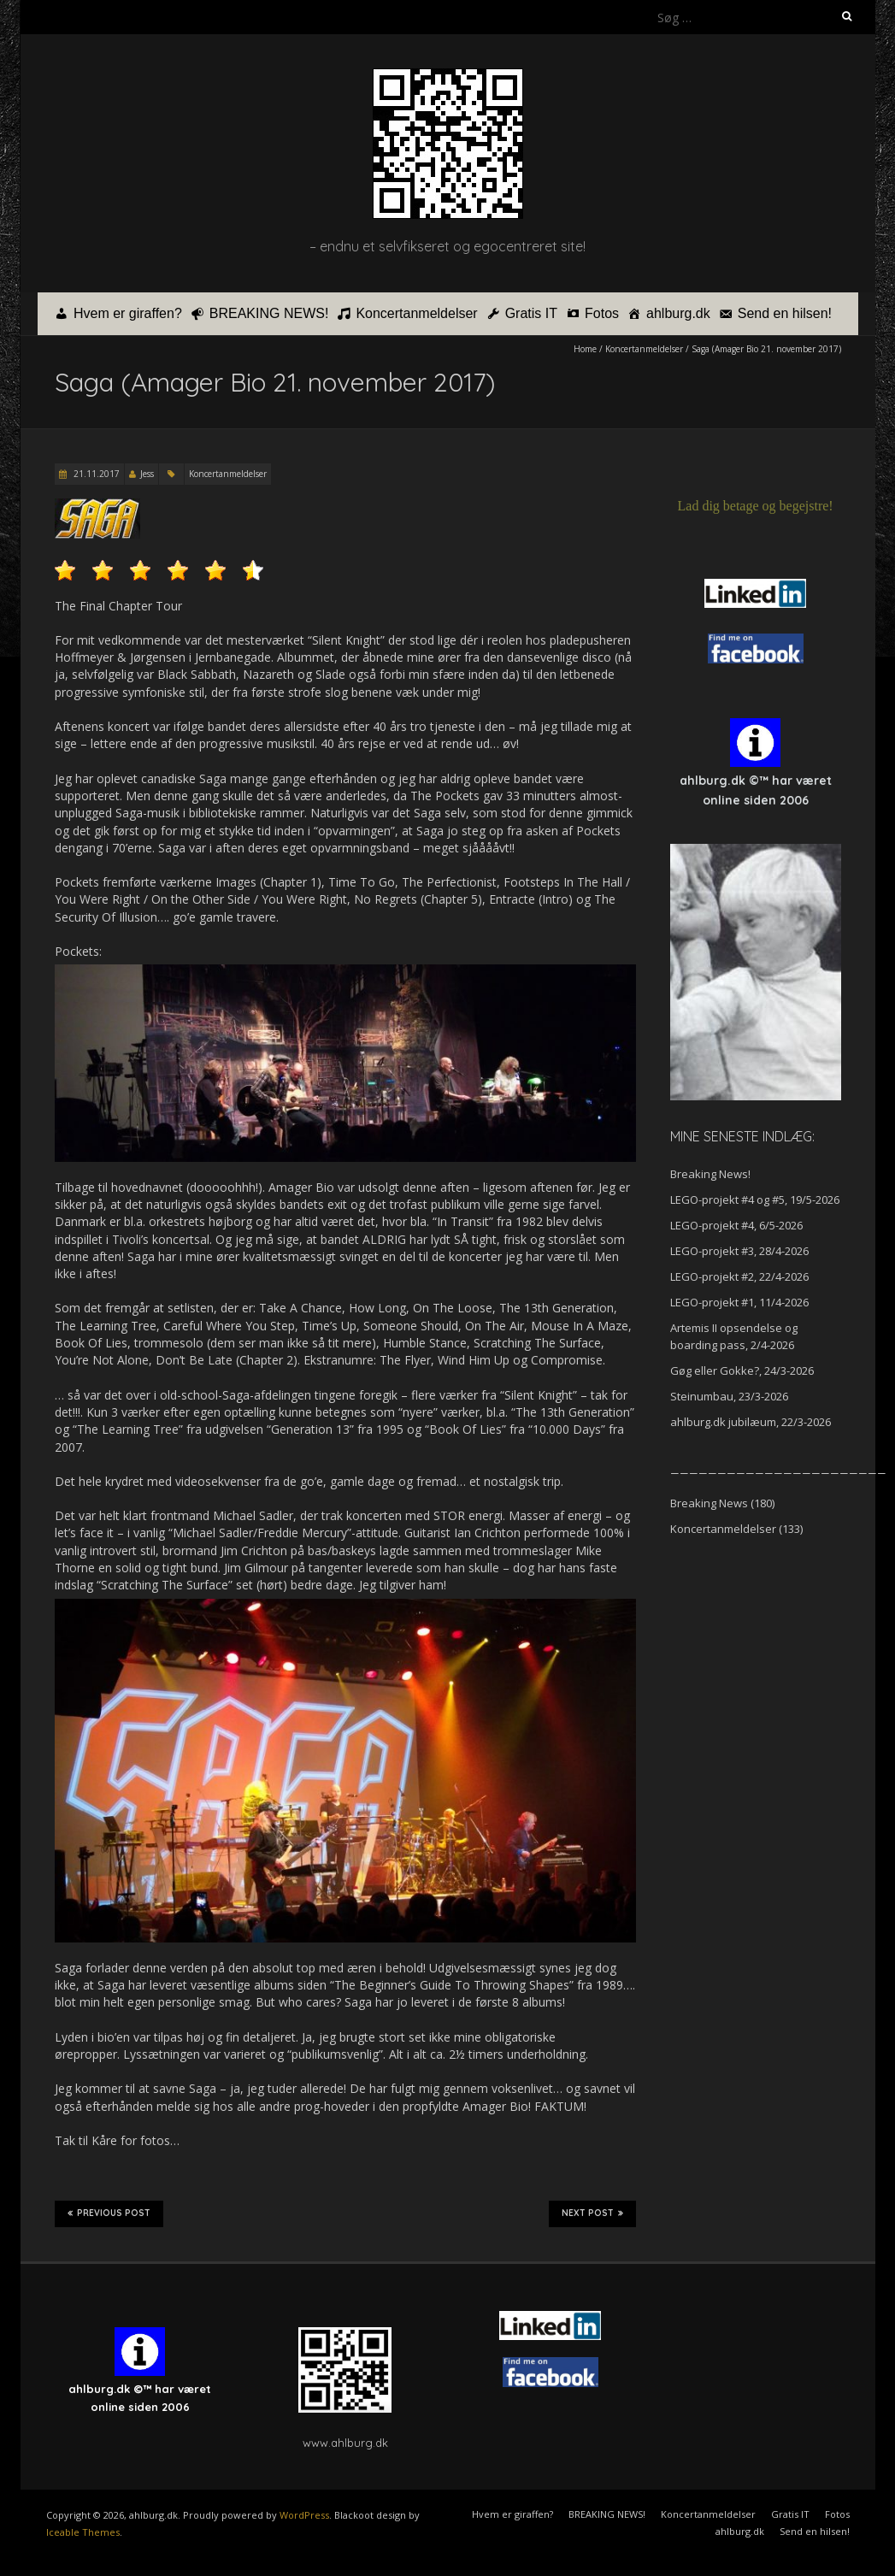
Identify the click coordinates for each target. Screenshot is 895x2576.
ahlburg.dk (678, 313)
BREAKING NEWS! (269, 313)
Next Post (592, 2213)
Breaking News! (710, 1174)
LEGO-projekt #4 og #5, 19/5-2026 (754, 1199)
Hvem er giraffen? (128, 313)
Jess (147, 474)
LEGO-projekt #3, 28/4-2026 (739, 1251)
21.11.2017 (95, 474)
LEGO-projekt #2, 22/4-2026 (739, 1276)
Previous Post (109, 2213)
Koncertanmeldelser (416, 313)
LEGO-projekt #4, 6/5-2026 (736, 1225)
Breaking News (709, 1503)
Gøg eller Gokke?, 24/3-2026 (742, 1370)
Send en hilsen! (785, 313)
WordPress (304, 2514)
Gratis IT (531, 313)
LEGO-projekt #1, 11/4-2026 (739, 1302)
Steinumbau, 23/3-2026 (729, 1396)
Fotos (602, 313)
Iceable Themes (83, 2532)
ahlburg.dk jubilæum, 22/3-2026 (750, 1421)
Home (585, 349)
